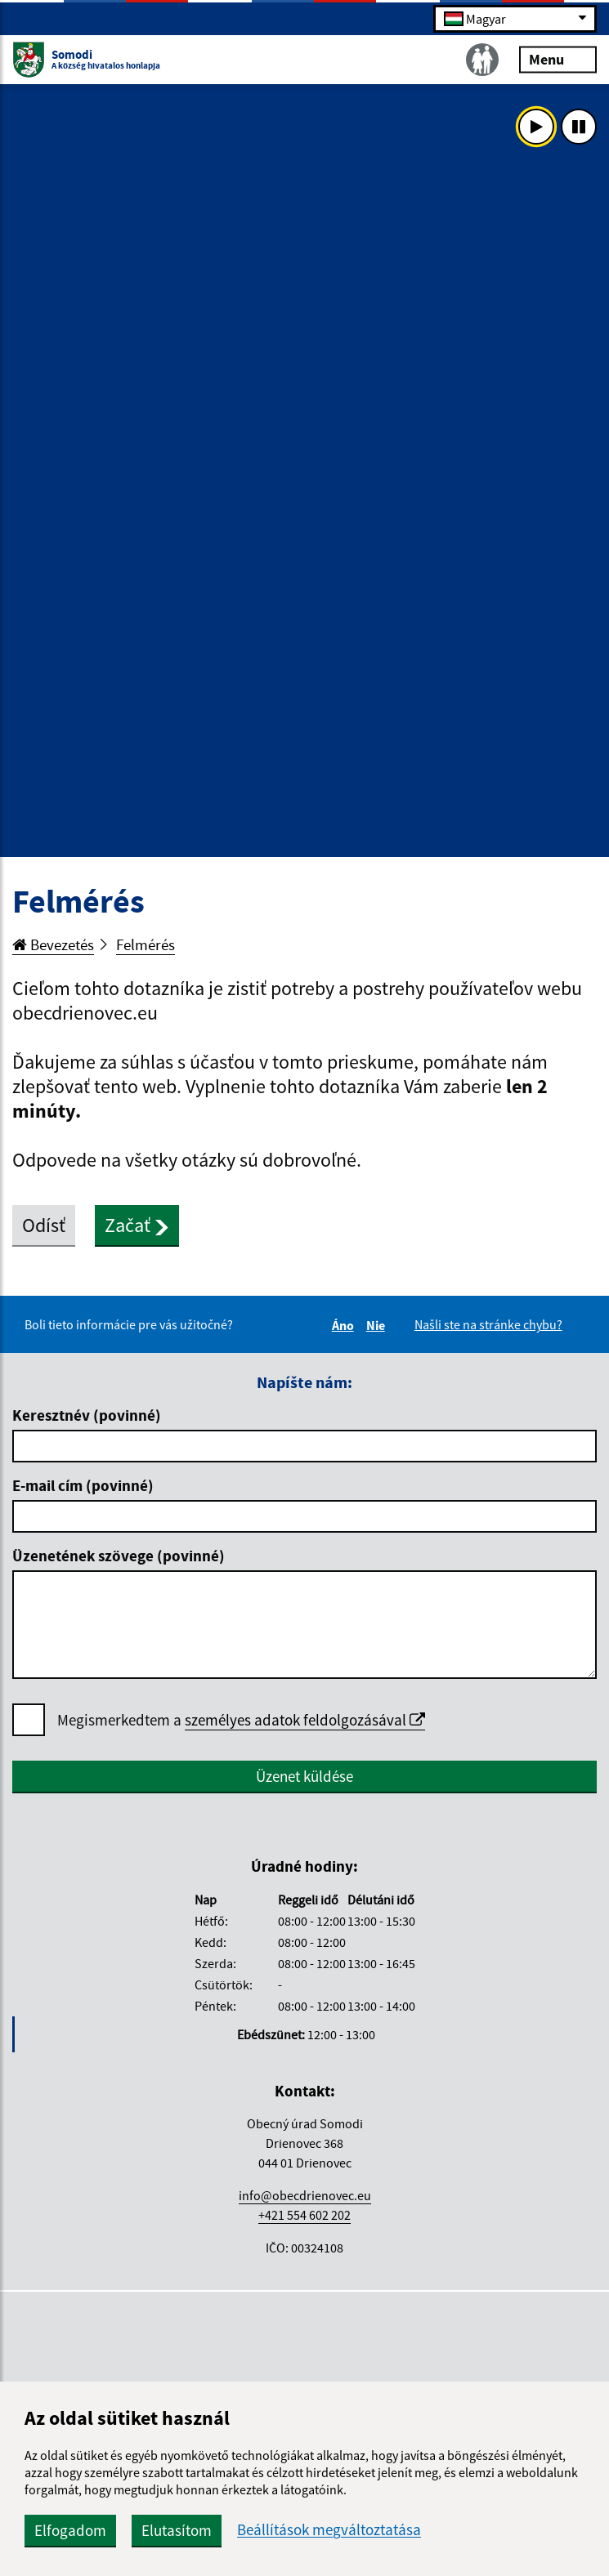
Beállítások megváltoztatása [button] (329, 2530)
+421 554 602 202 (304, 2215)
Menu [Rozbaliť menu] (558, 58)
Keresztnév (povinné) (86, 1415)
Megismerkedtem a (241, 1720)
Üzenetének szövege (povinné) (118, 1555)
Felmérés (145, 944)
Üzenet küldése (304, 1776)
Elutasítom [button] (176, 2530)
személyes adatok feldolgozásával (305, 1720)
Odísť (43, 1225)
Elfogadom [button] (70, 2530)
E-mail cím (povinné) (83, 1485)
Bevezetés (53, 944)
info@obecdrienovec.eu (305, 2195)
